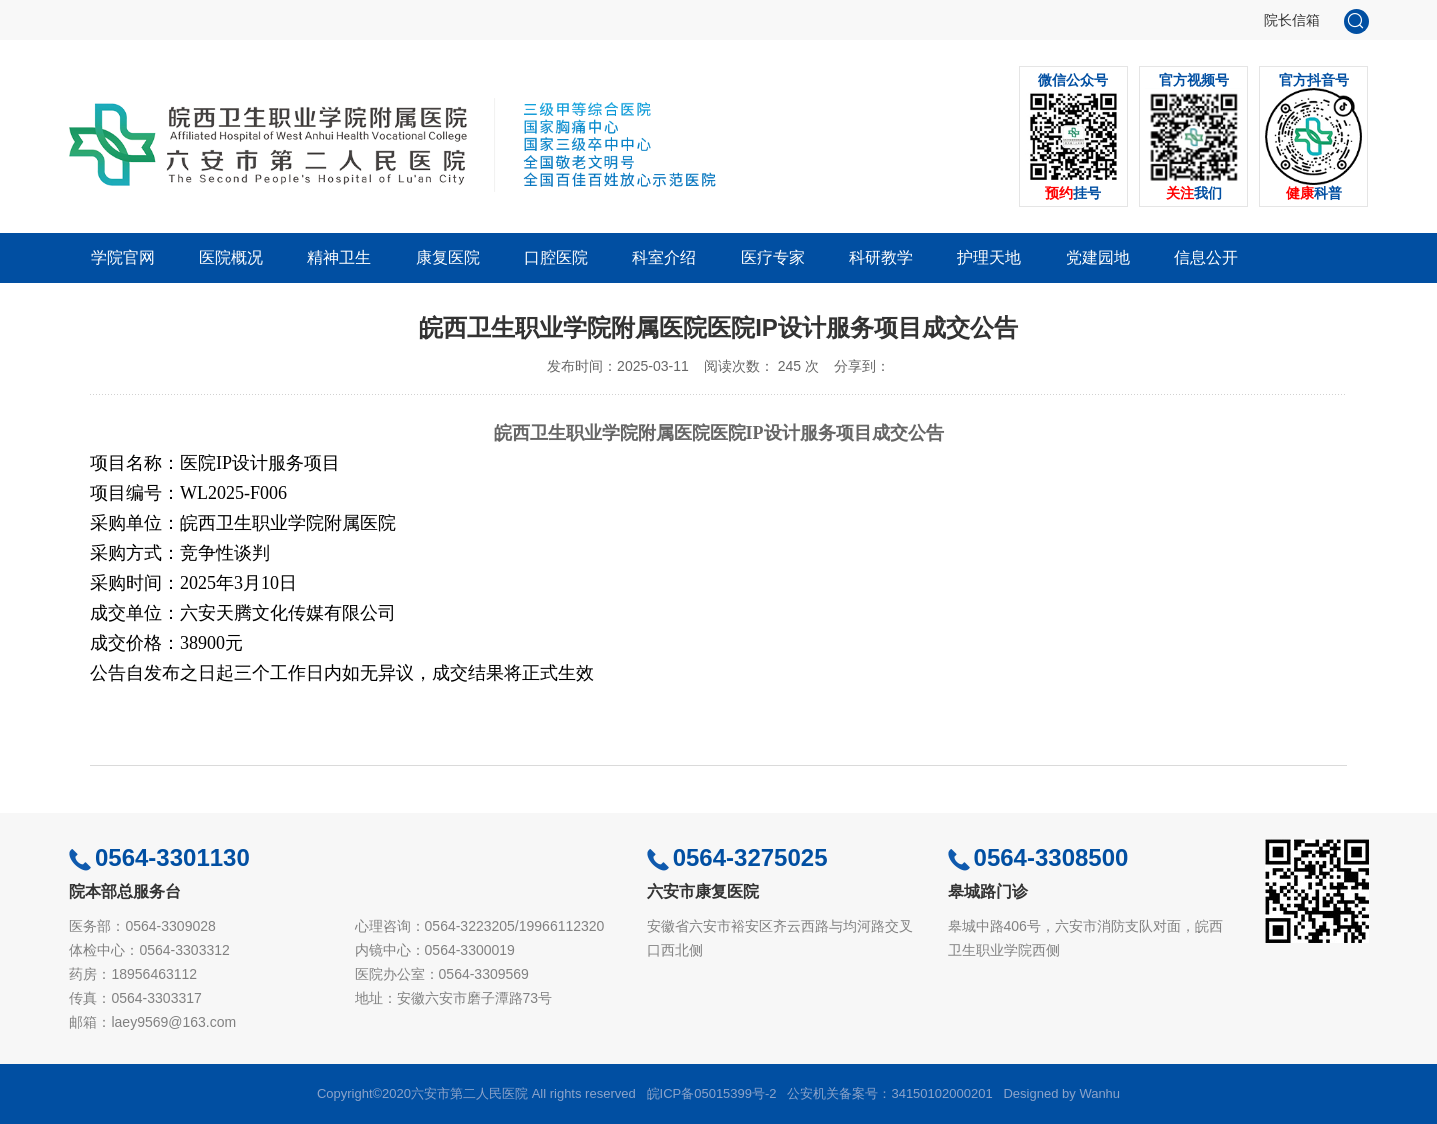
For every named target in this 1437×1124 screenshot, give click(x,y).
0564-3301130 (159, 857)
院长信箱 (1292, 20)
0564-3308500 (1038, 857)
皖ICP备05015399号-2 (712, 1093)
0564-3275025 (737, 857)
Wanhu (1099, 1093)
